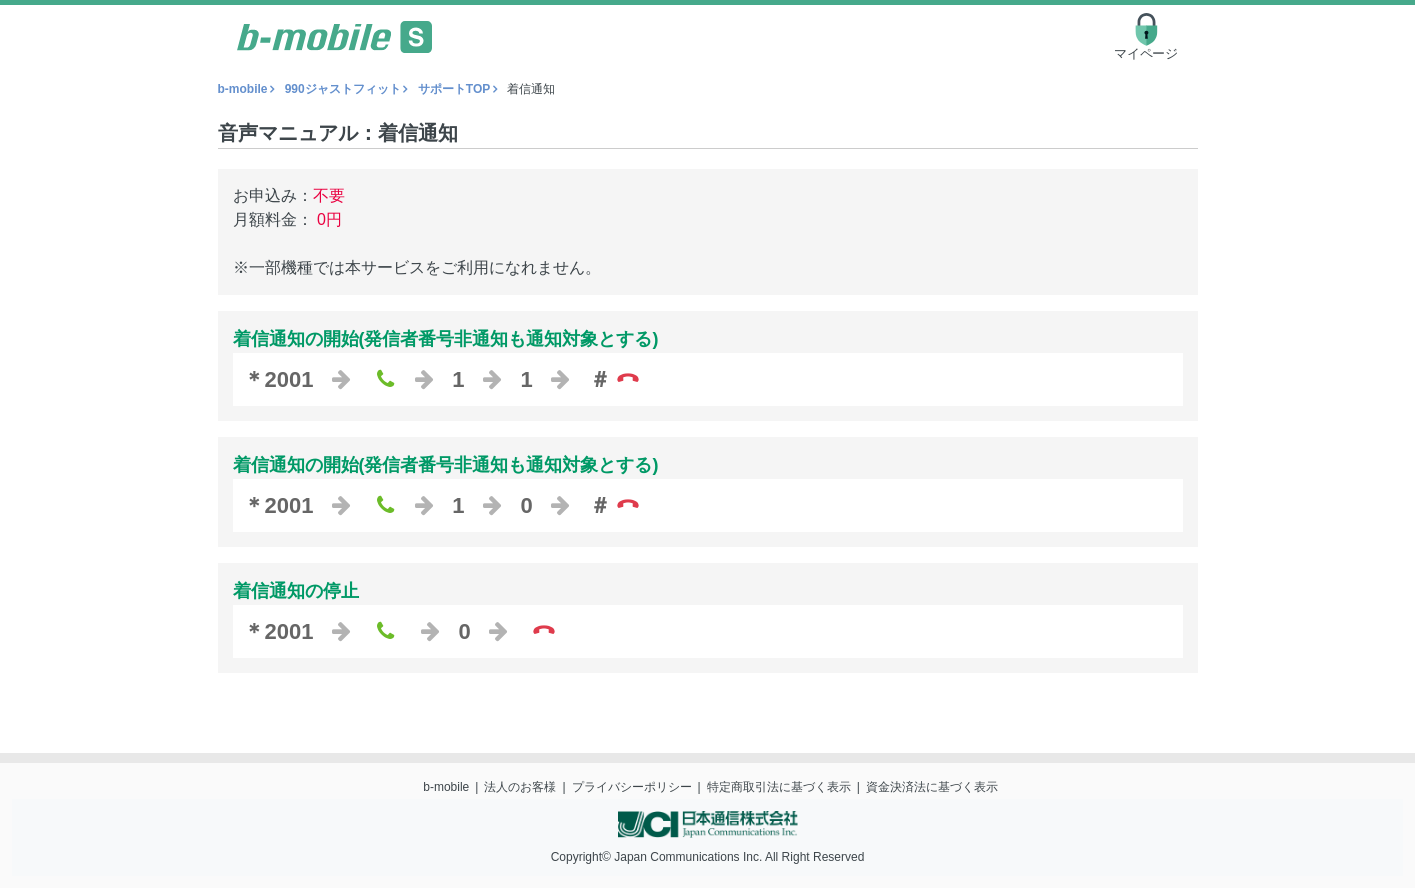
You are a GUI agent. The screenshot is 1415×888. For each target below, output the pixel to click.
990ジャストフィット (343, 89)
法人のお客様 (520, 787)
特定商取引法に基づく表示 (779, 787)
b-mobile (243, 89)
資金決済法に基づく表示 (932, 787)
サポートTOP (454, 89)
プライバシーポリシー (632, 787)
